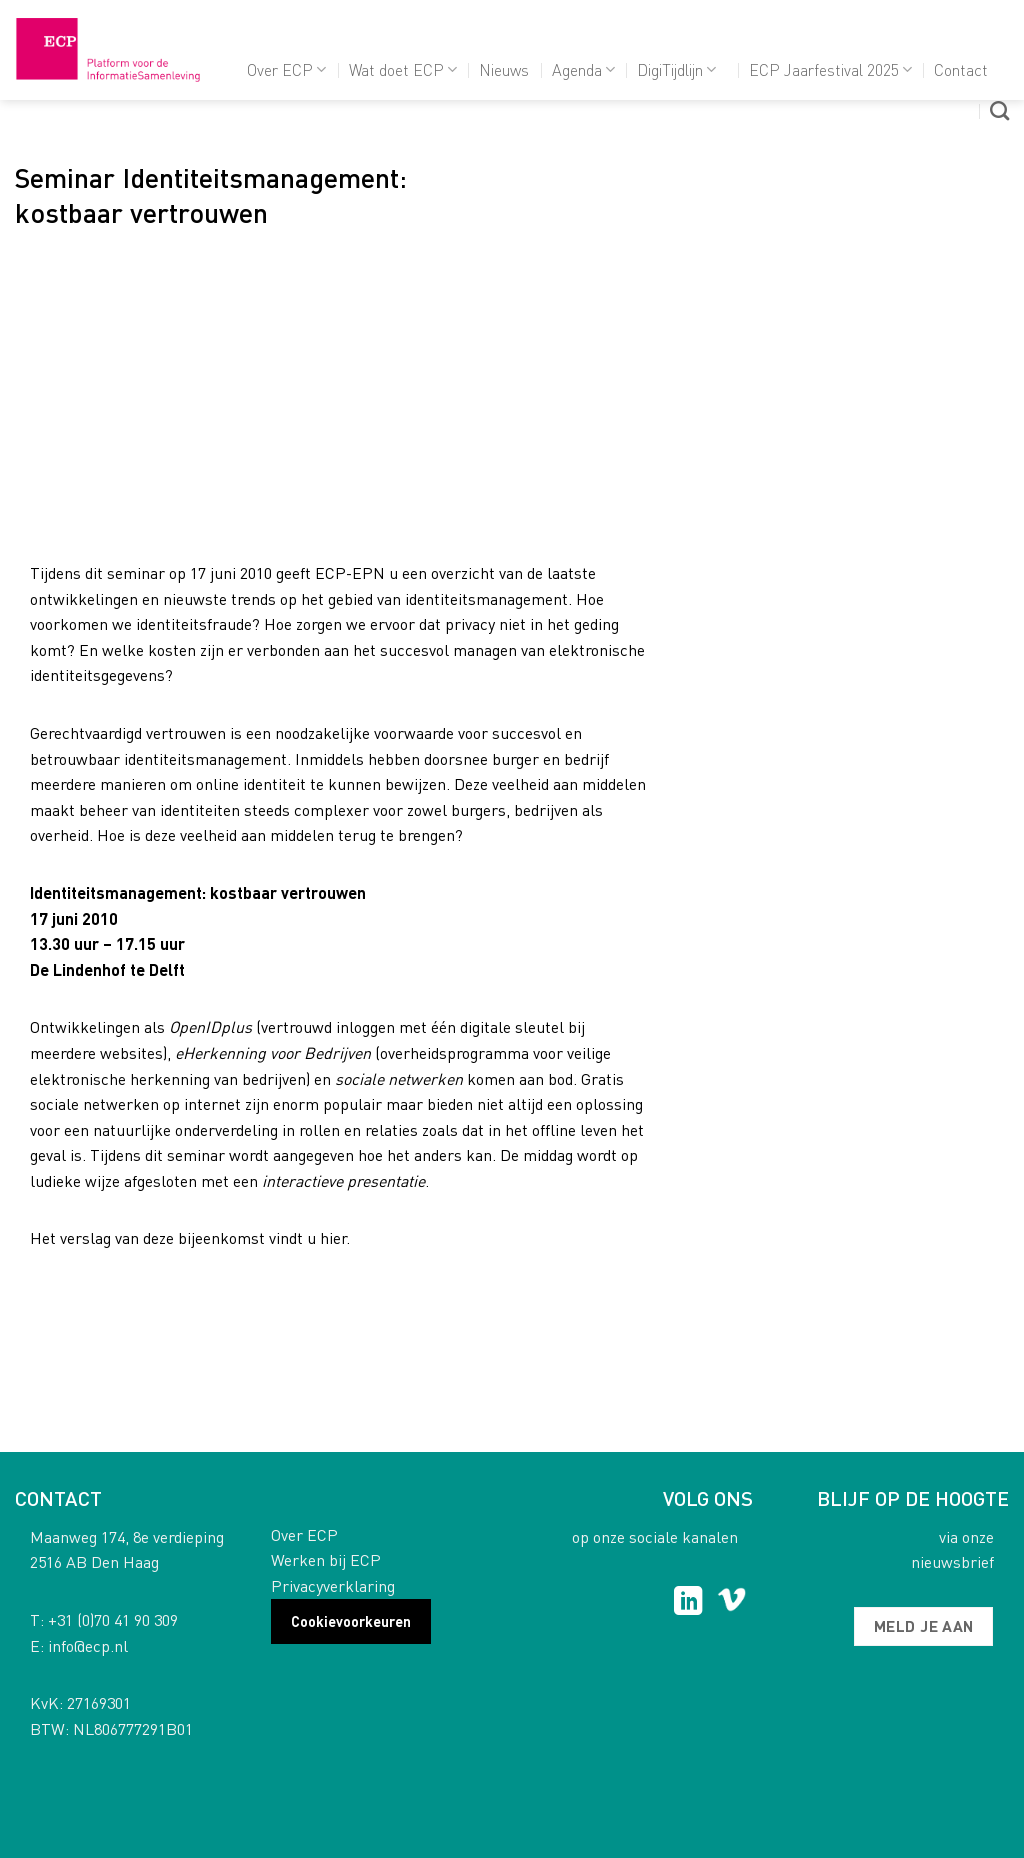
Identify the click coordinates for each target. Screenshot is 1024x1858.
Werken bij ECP (326, 1559)
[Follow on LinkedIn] (688, 1603)
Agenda (583, 69)
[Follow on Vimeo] (731, 1603)
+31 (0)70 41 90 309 (113, 1619)
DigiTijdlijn (676, 69)
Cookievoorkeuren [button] (351, 1621)
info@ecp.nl (88, 1645)
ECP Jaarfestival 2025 (830, 69)
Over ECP (286, 69)
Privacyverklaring (333, 1585)
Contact (961, 69)
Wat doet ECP (403, 69)
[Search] (999, 110)
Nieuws (504, 69)
